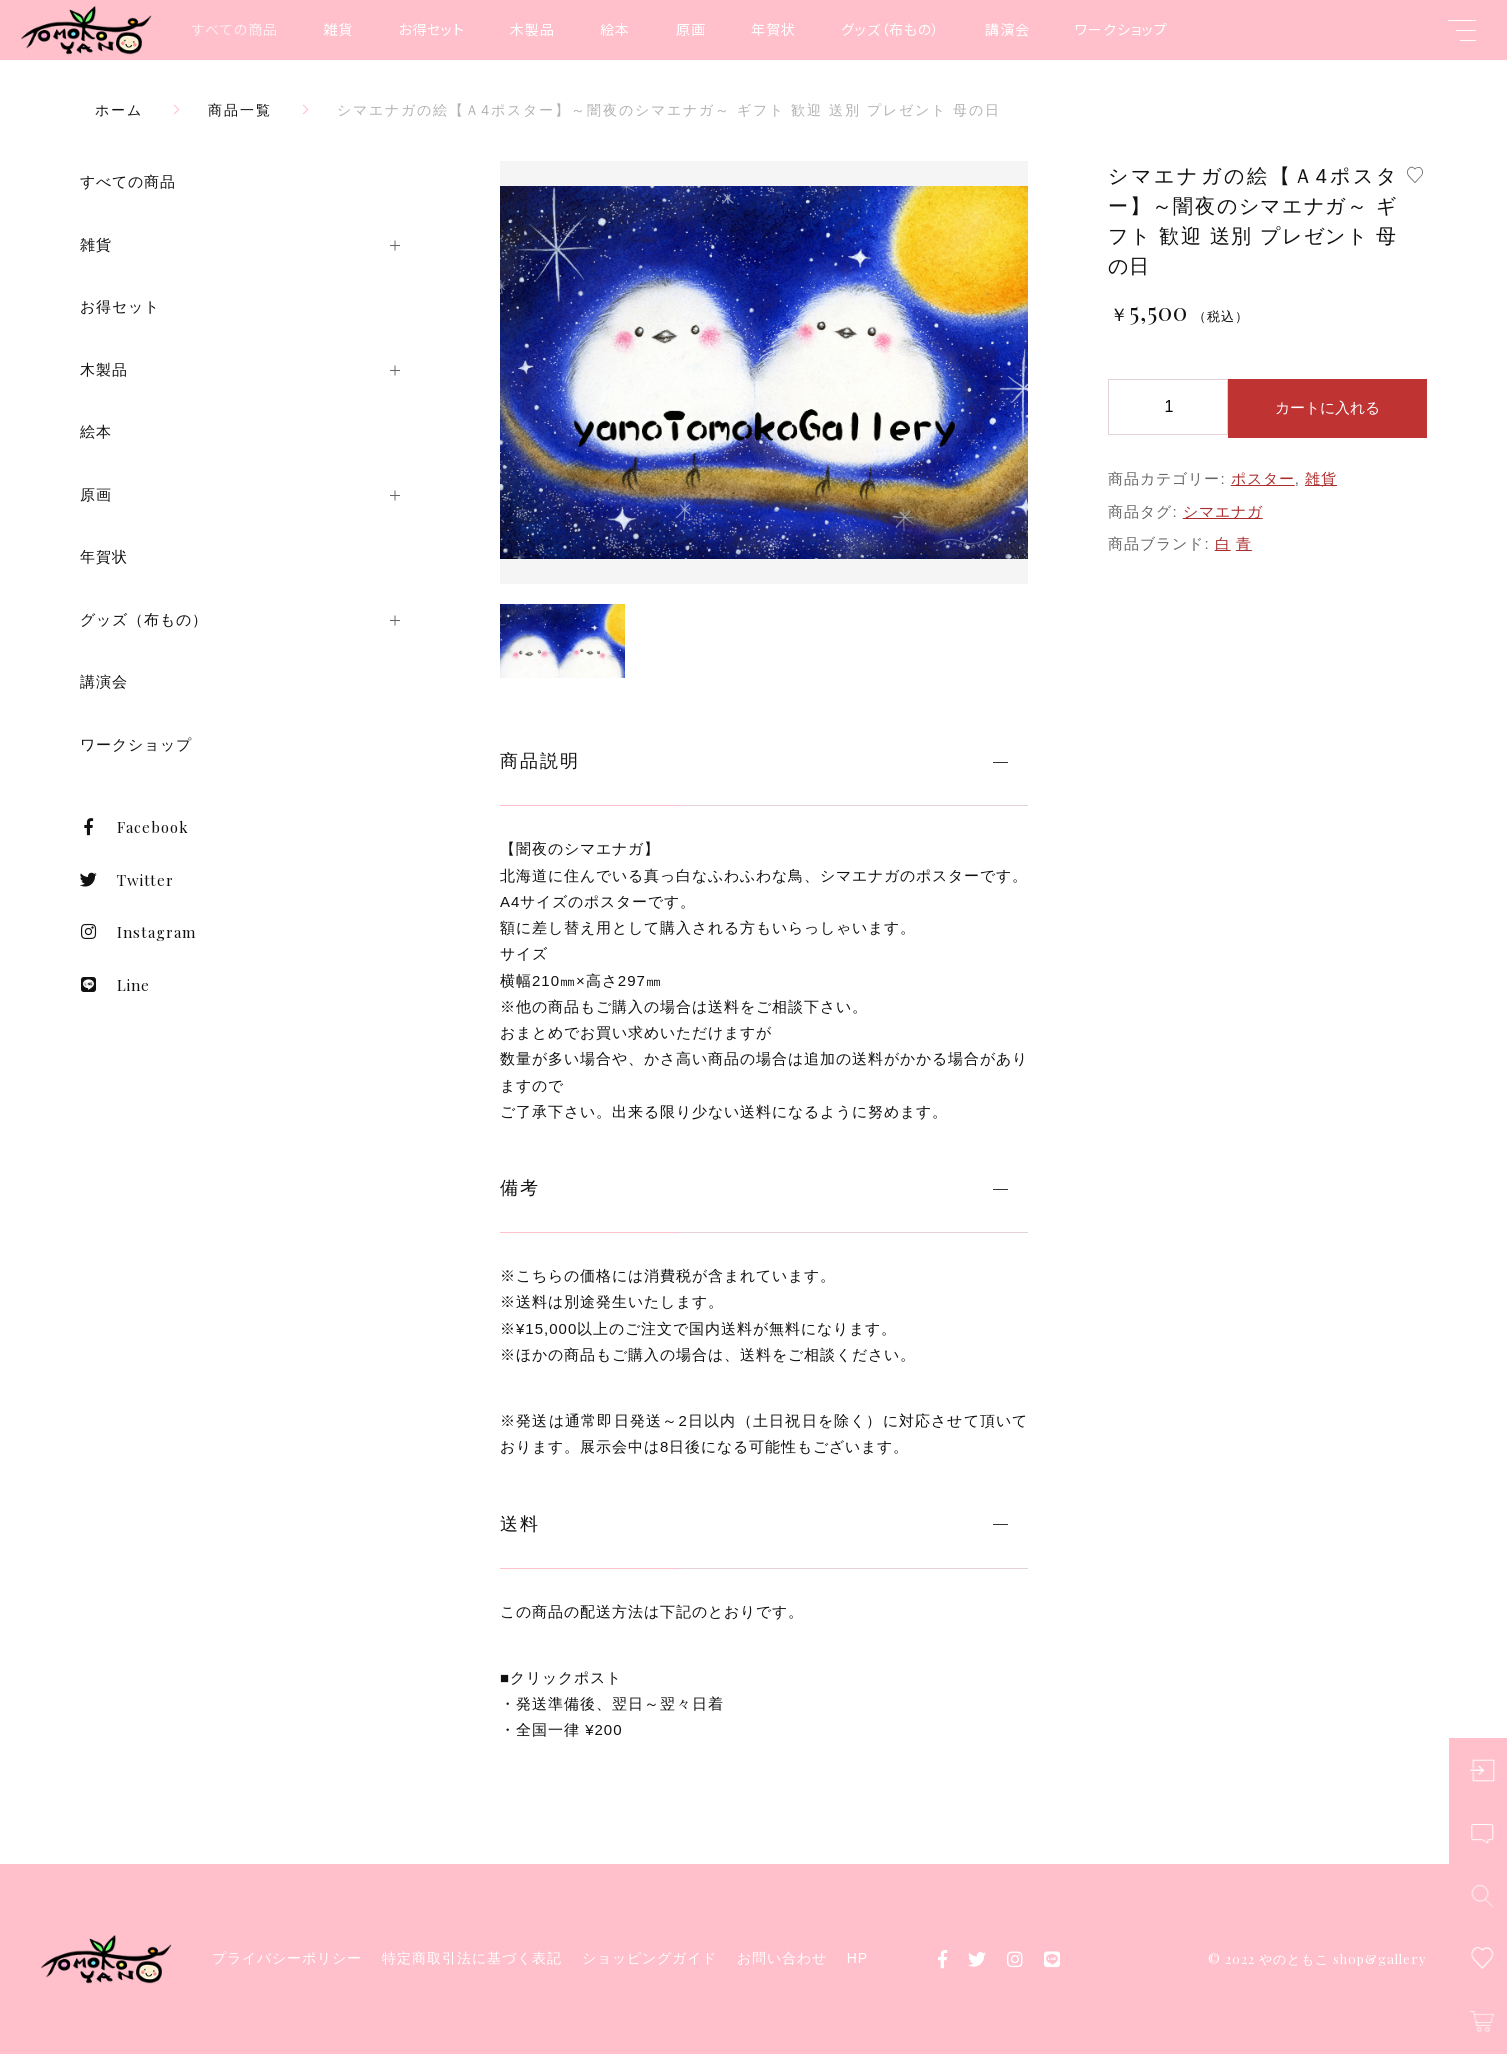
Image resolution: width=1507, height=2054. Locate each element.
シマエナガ (1223, 511)
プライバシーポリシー (287, 1958)
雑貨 (338, 29)
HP (857, 1958)
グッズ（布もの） (890, 29)
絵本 (615, 29)
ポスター (1263, 478)
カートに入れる (1327, 407)
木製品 (532, 29)
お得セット (431, 29)
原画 (691, 29)
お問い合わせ (782, 1958)
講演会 (1007, 29)
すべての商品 (235, 29)
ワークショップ (1121, 29)
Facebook (134, 827)
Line (115, 985)
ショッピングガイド (649, 1958)
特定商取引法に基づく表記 (472, 1958)
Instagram (138, 932)
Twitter (127, 880)
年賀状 (773, 29)
